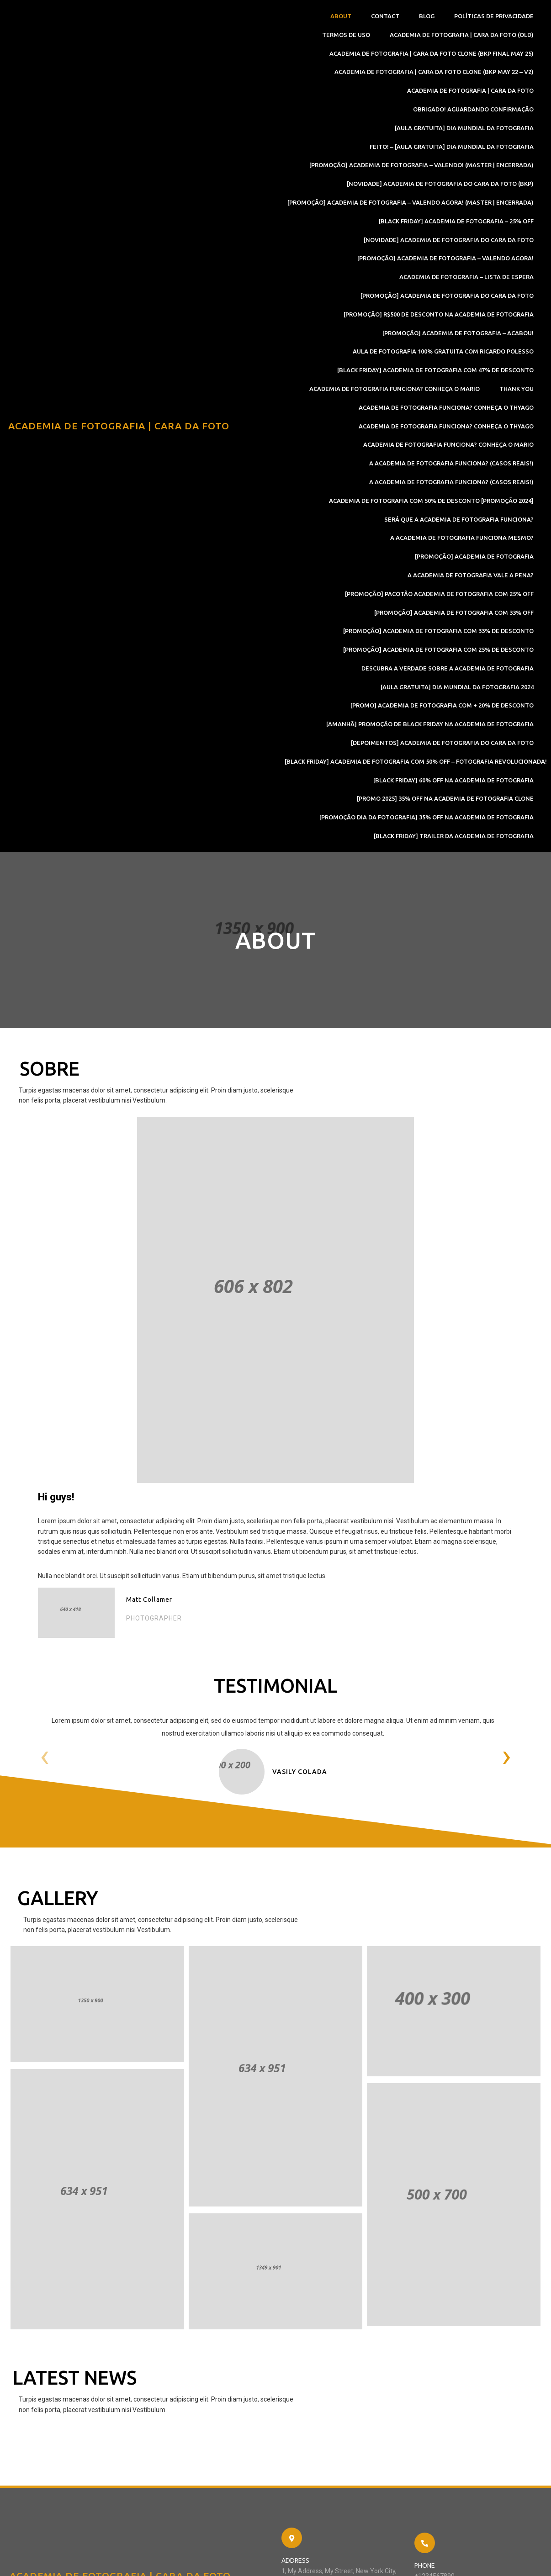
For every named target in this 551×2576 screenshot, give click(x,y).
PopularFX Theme (184, 2559)
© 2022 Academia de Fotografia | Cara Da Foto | (85, 2559)
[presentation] (47, 1579)
